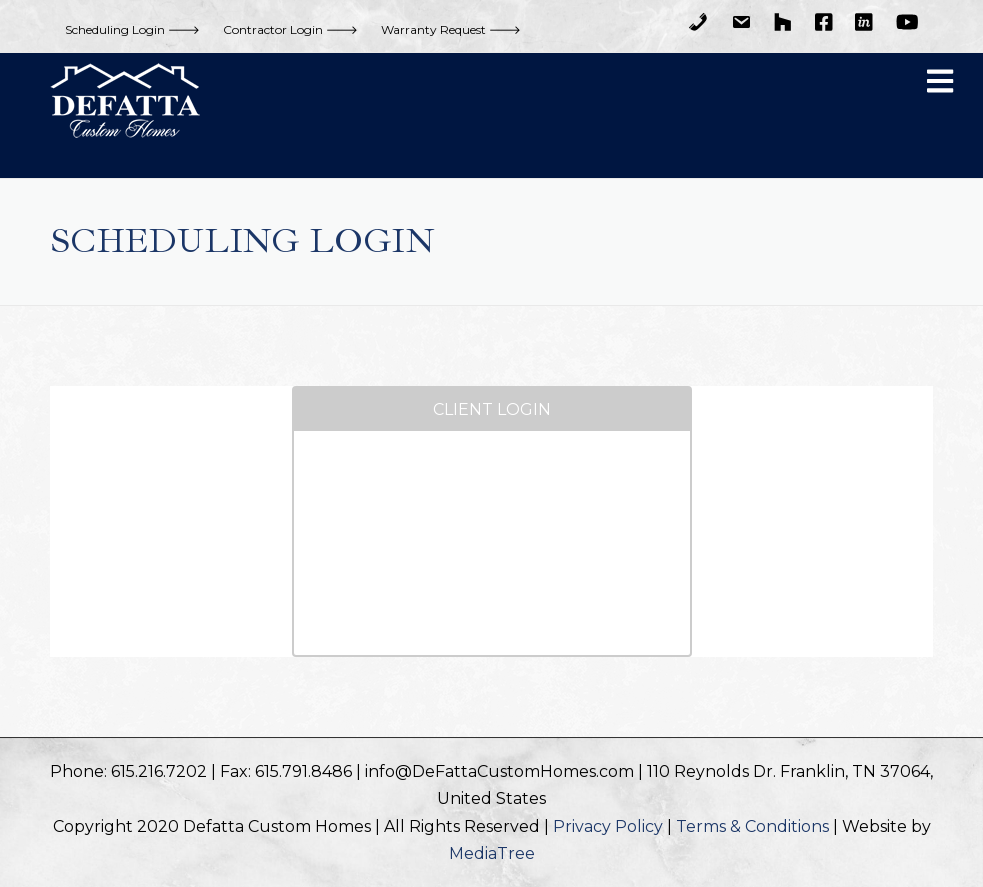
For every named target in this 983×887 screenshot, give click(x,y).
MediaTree (492, 853)
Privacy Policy (608, 826)
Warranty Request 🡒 (451, 29)
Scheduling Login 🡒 (132, 29)
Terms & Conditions (752, 826)
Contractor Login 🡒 (290, 29)
